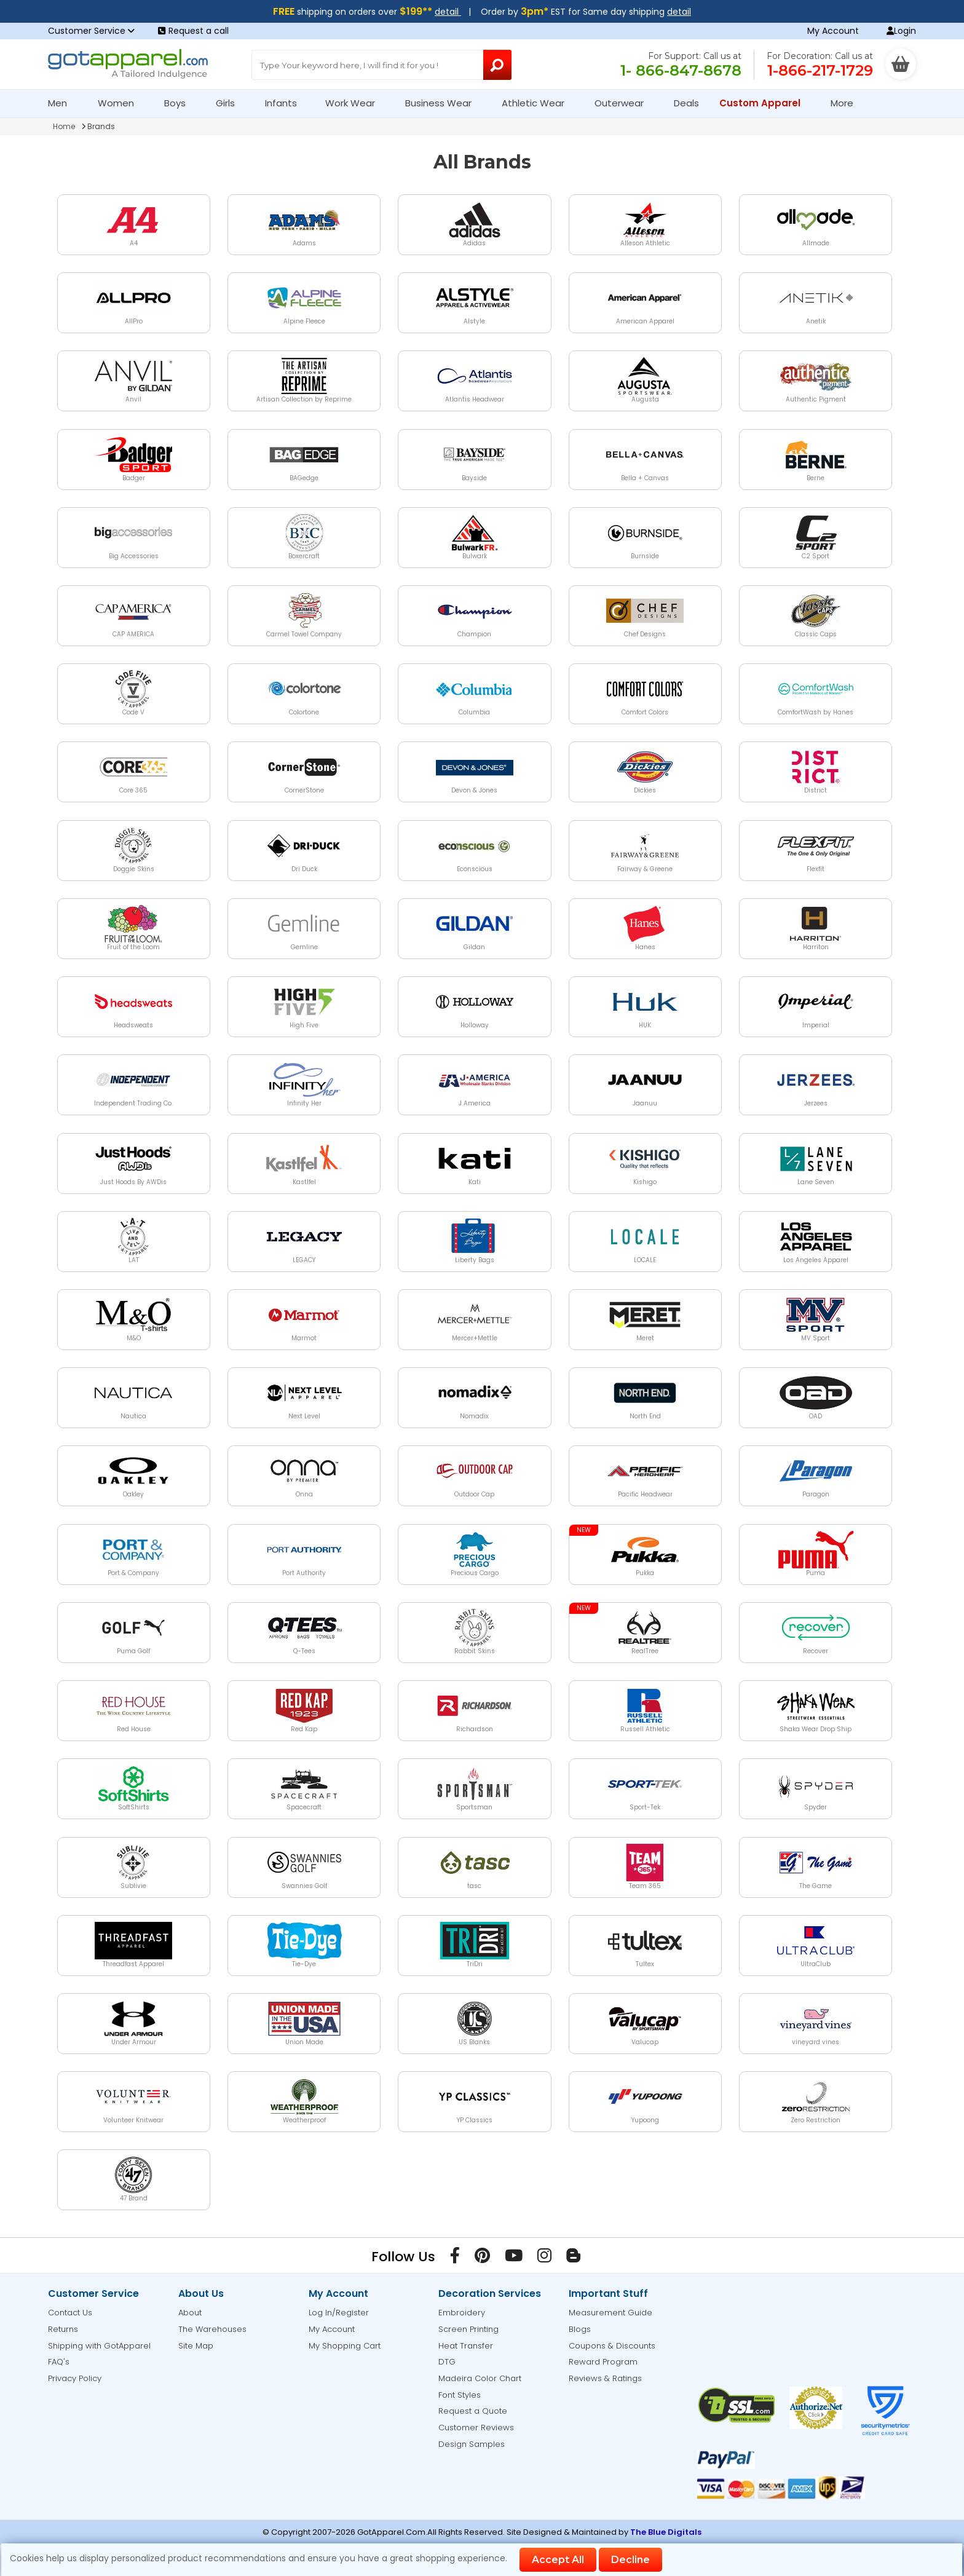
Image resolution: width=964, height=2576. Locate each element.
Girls (230, 103)
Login (901, 31)
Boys (180, 103)
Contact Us (70, 2312)
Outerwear (624, 103)
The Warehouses (212, 2329)
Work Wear (355, 103)
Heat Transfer (465, 2346)
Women (121, 103)
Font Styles (459, 2395)
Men (62, 103)
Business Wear (443, 103)
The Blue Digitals (665, 2532)
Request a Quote (472, 2411)
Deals (686, 103)
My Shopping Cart (345, 2346)
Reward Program (603, 2362)
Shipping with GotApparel (99, 2346)
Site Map (195, 2346)
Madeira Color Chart (479, 2378)
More (847, 103)
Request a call (193, 31)
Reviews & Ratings (605, 2378)
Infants (285, 103)
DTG (447, 2362)
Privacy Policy (74, 2378)
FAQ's (58, 2362)
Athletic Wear (538, 103)
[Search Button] (497, 65)
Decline (630, 2560)
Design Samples (471, 2444)
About (190, 2312)
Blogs (580, 2329)
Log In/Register (339, 2312)
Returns (63, 2329)
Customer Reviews (476, 2427)
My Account (833, 31)
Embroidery (461, 2312)
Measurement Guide (610, 2312)
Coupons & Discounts (612, 2346)
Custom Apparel (765, 103)
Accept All (558, 2560)
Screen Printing (468, 2329)
